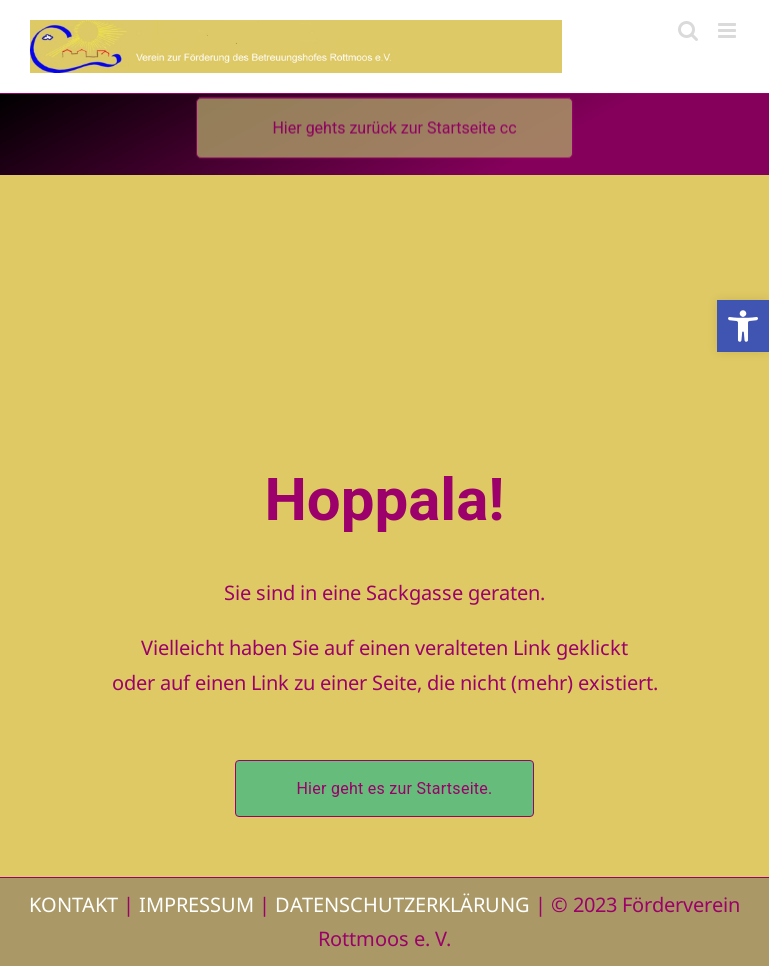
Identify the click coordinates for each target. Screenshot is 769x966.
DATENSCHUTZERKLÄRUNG (402, 904)
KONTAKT (73, 904)
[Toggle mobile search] (688, 30)
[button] (743, 326)
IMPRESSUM (196, 904)
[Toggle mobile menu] (728, 30)
